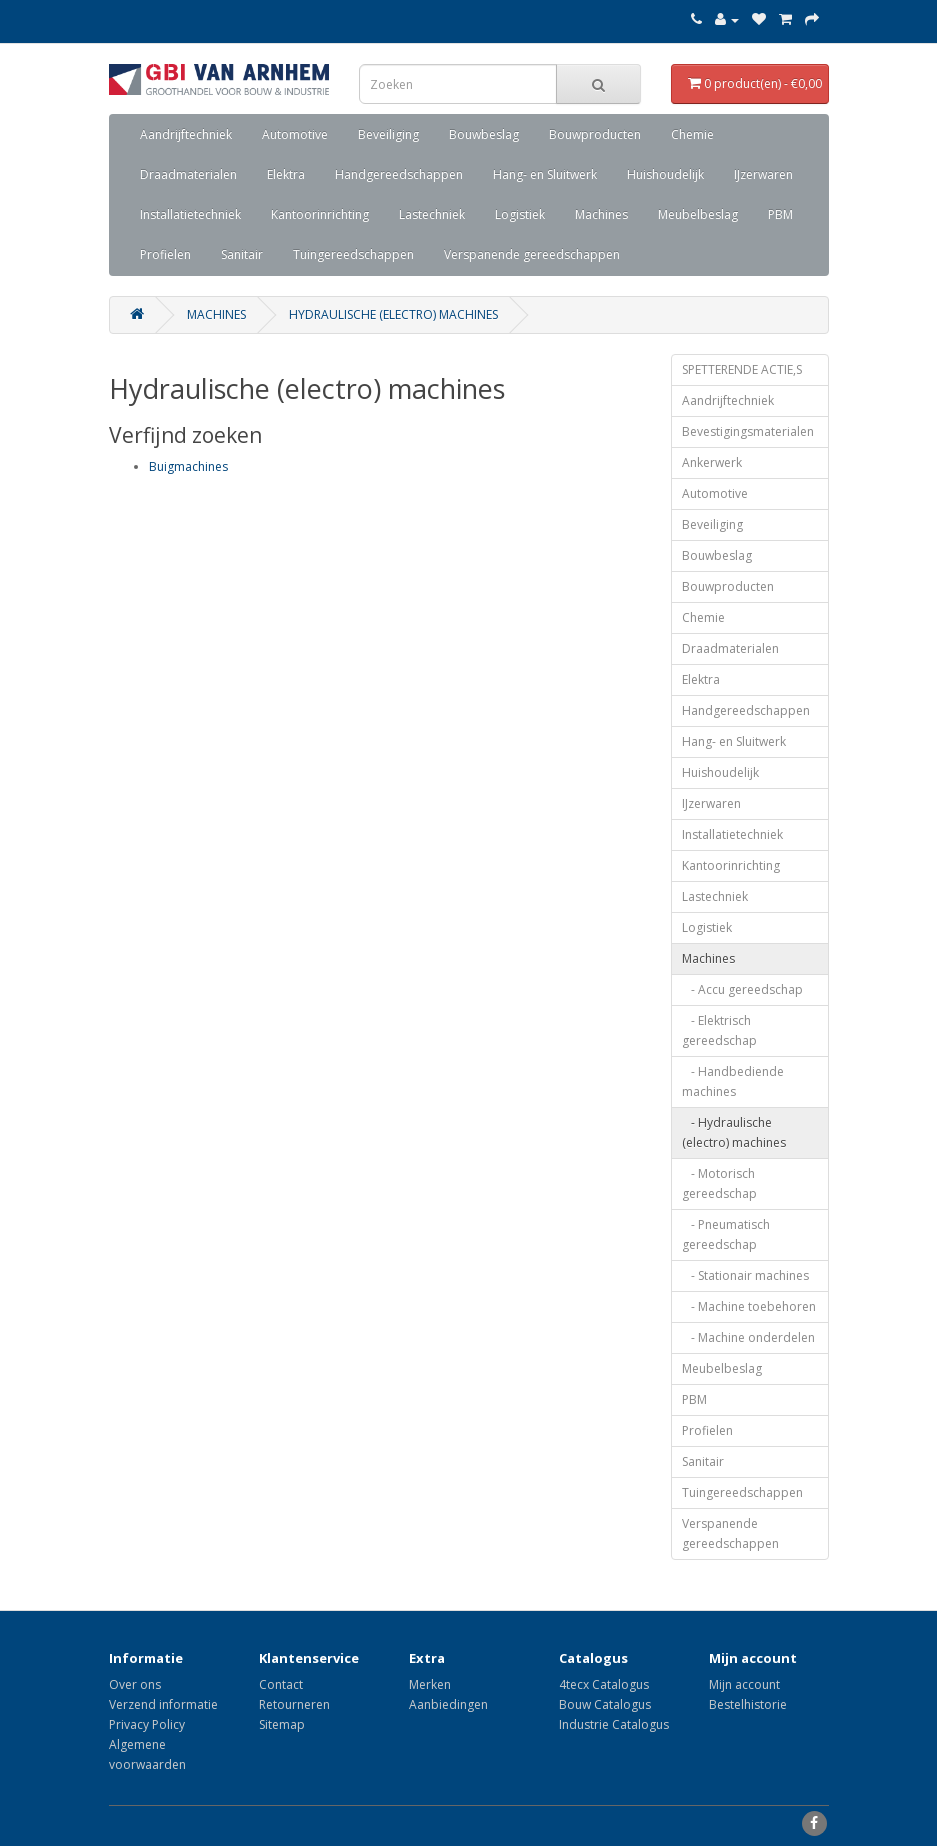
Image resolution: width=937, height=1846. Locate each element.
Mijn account (744, 1684)
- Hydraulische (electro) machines (734, 1132)
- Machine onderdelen (748, 1337)
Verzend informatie (163, 1704)
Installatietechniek (190, 214)
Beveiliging (388, 134)
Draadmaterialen (188, 174)
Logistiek (520, 214)
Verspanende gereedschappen (532, 254)
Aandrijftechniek (186, 134)
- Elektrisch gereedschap (719, 1030)
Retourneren (294, 1704)
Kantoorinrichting (320, 214)
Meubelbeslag (698, 214)
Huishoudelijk (665, 174)
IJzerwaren (763, 174)
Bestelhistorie (748, 1704)
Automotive (295, 134)
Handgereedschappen (399, 174)
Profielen (165, 254)
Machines (601, 214)
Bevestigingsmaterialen (748, 431)
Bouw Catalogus (605, 1704)
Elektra (286, 174)
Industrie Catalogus (614, 1724)
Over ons (135, 1684)
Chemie (692, 134)
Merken (430, 1684)
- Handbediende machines (733, 1081)
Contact (281, 1684)
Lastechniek (432, 214)
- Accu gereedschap (742, 989)
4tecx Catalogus (604, 1684)
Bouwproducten (595, 134)
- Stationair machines (745, 1275)
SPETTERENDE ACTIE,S (742, 369)
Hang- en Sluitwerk (545, 174)
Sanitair (242, 254)
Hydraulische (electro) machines (393, 314)
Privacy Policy (147, 1724)
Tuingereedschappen (353, 254)
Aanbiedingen (448, 1704)
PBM (780, 214)
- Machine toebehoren (749, 1306)
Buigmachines (188, 466)
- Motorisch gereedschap (719, 1183)
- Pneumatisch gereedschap (726, 1234)
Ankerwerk (712, 462)
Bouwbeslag (484, 134)
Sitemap (282, 1724)
